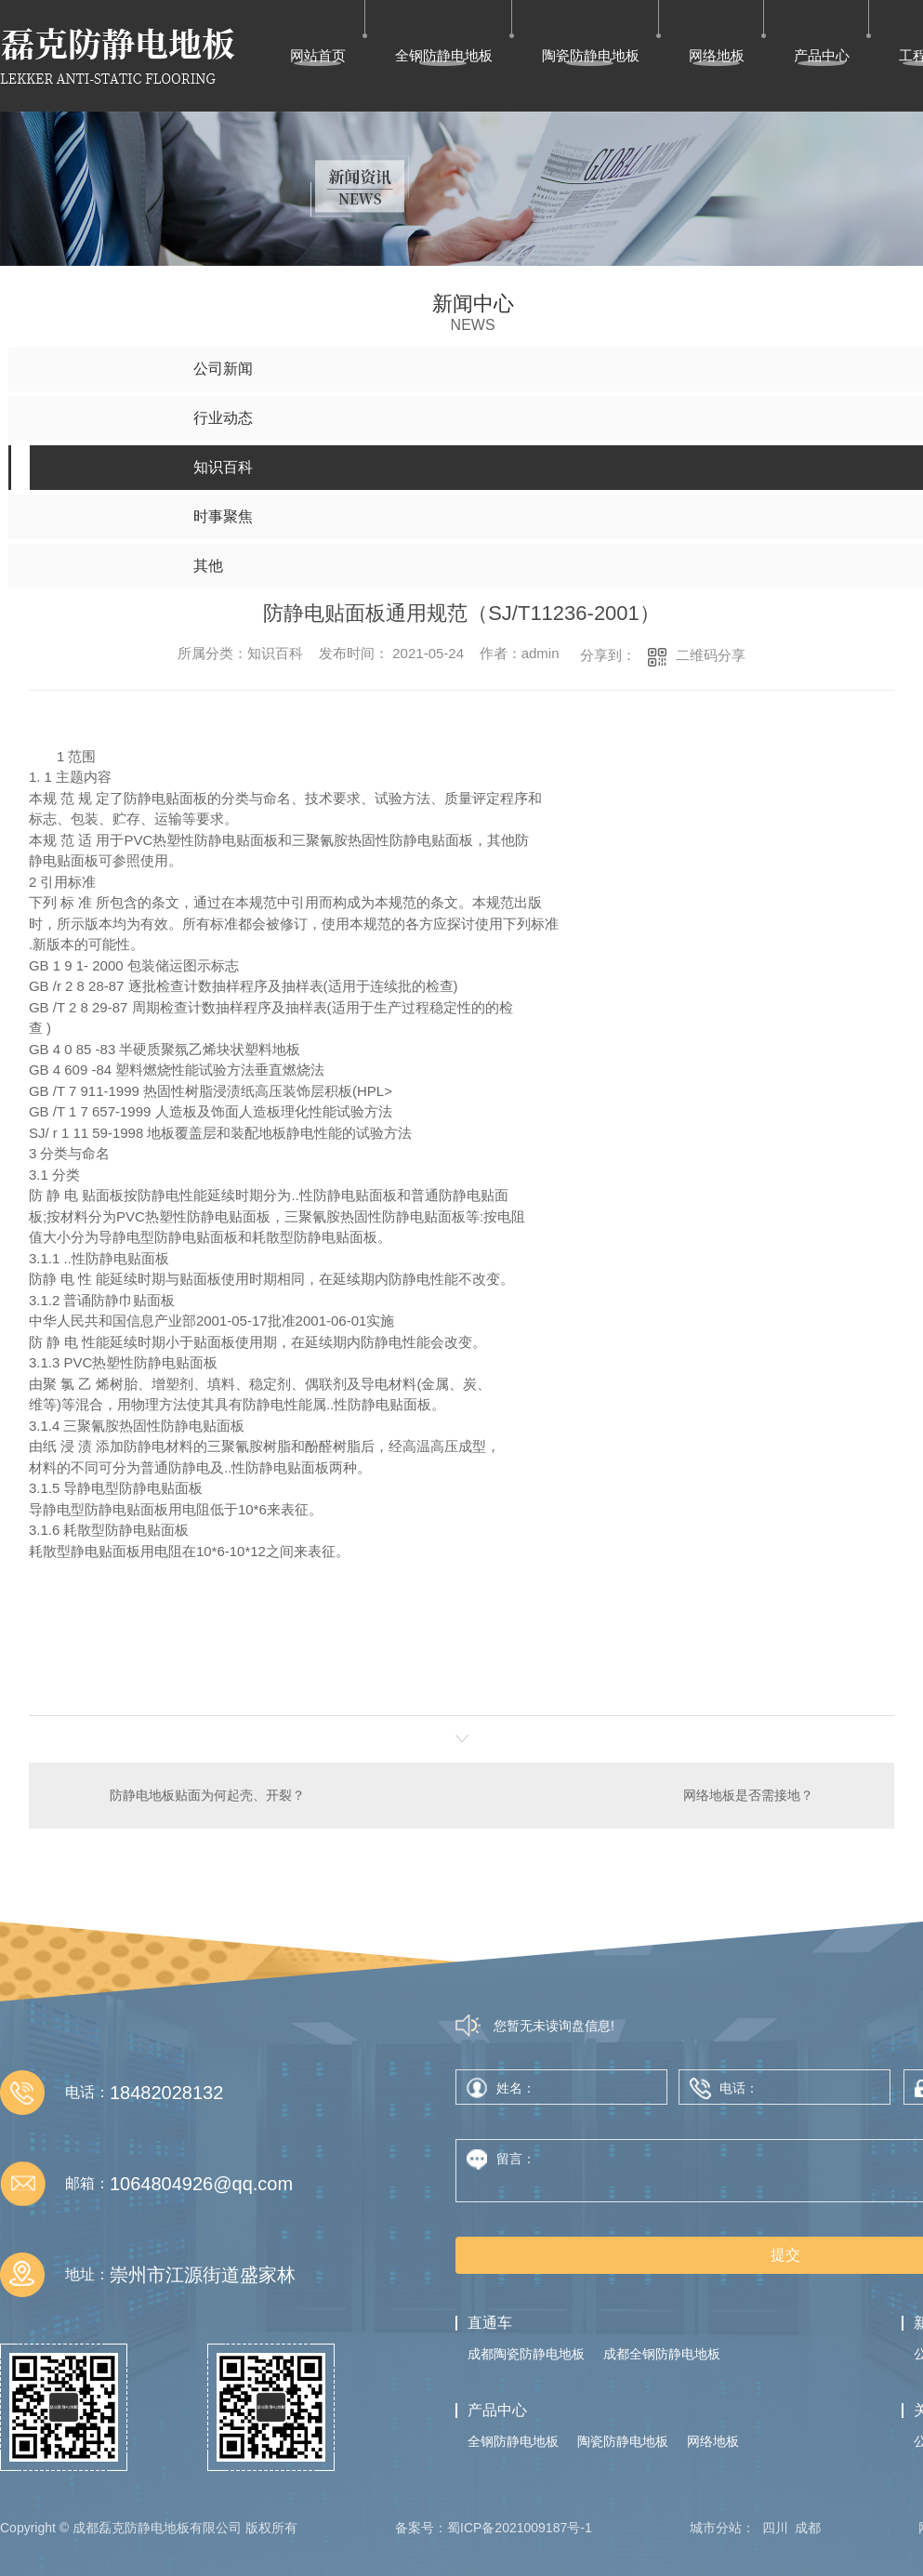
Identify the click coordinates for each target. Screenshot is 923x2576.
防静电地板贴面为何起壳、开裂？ (207, 1795)
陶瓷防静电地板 (591, 55)
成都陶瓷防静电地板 (526, 2354)
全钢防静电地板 (444, 55)
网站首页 (318, 55)
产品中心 (822, 55)
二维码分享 (710, 655)
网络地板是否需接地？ (748, 1795)
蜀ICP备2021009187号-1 (519, 2527)
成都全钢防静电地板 (661, 2354)
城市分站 (716, 2527)
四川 (775, 2527)
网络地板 (717, 55)
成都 (808, 2527)
